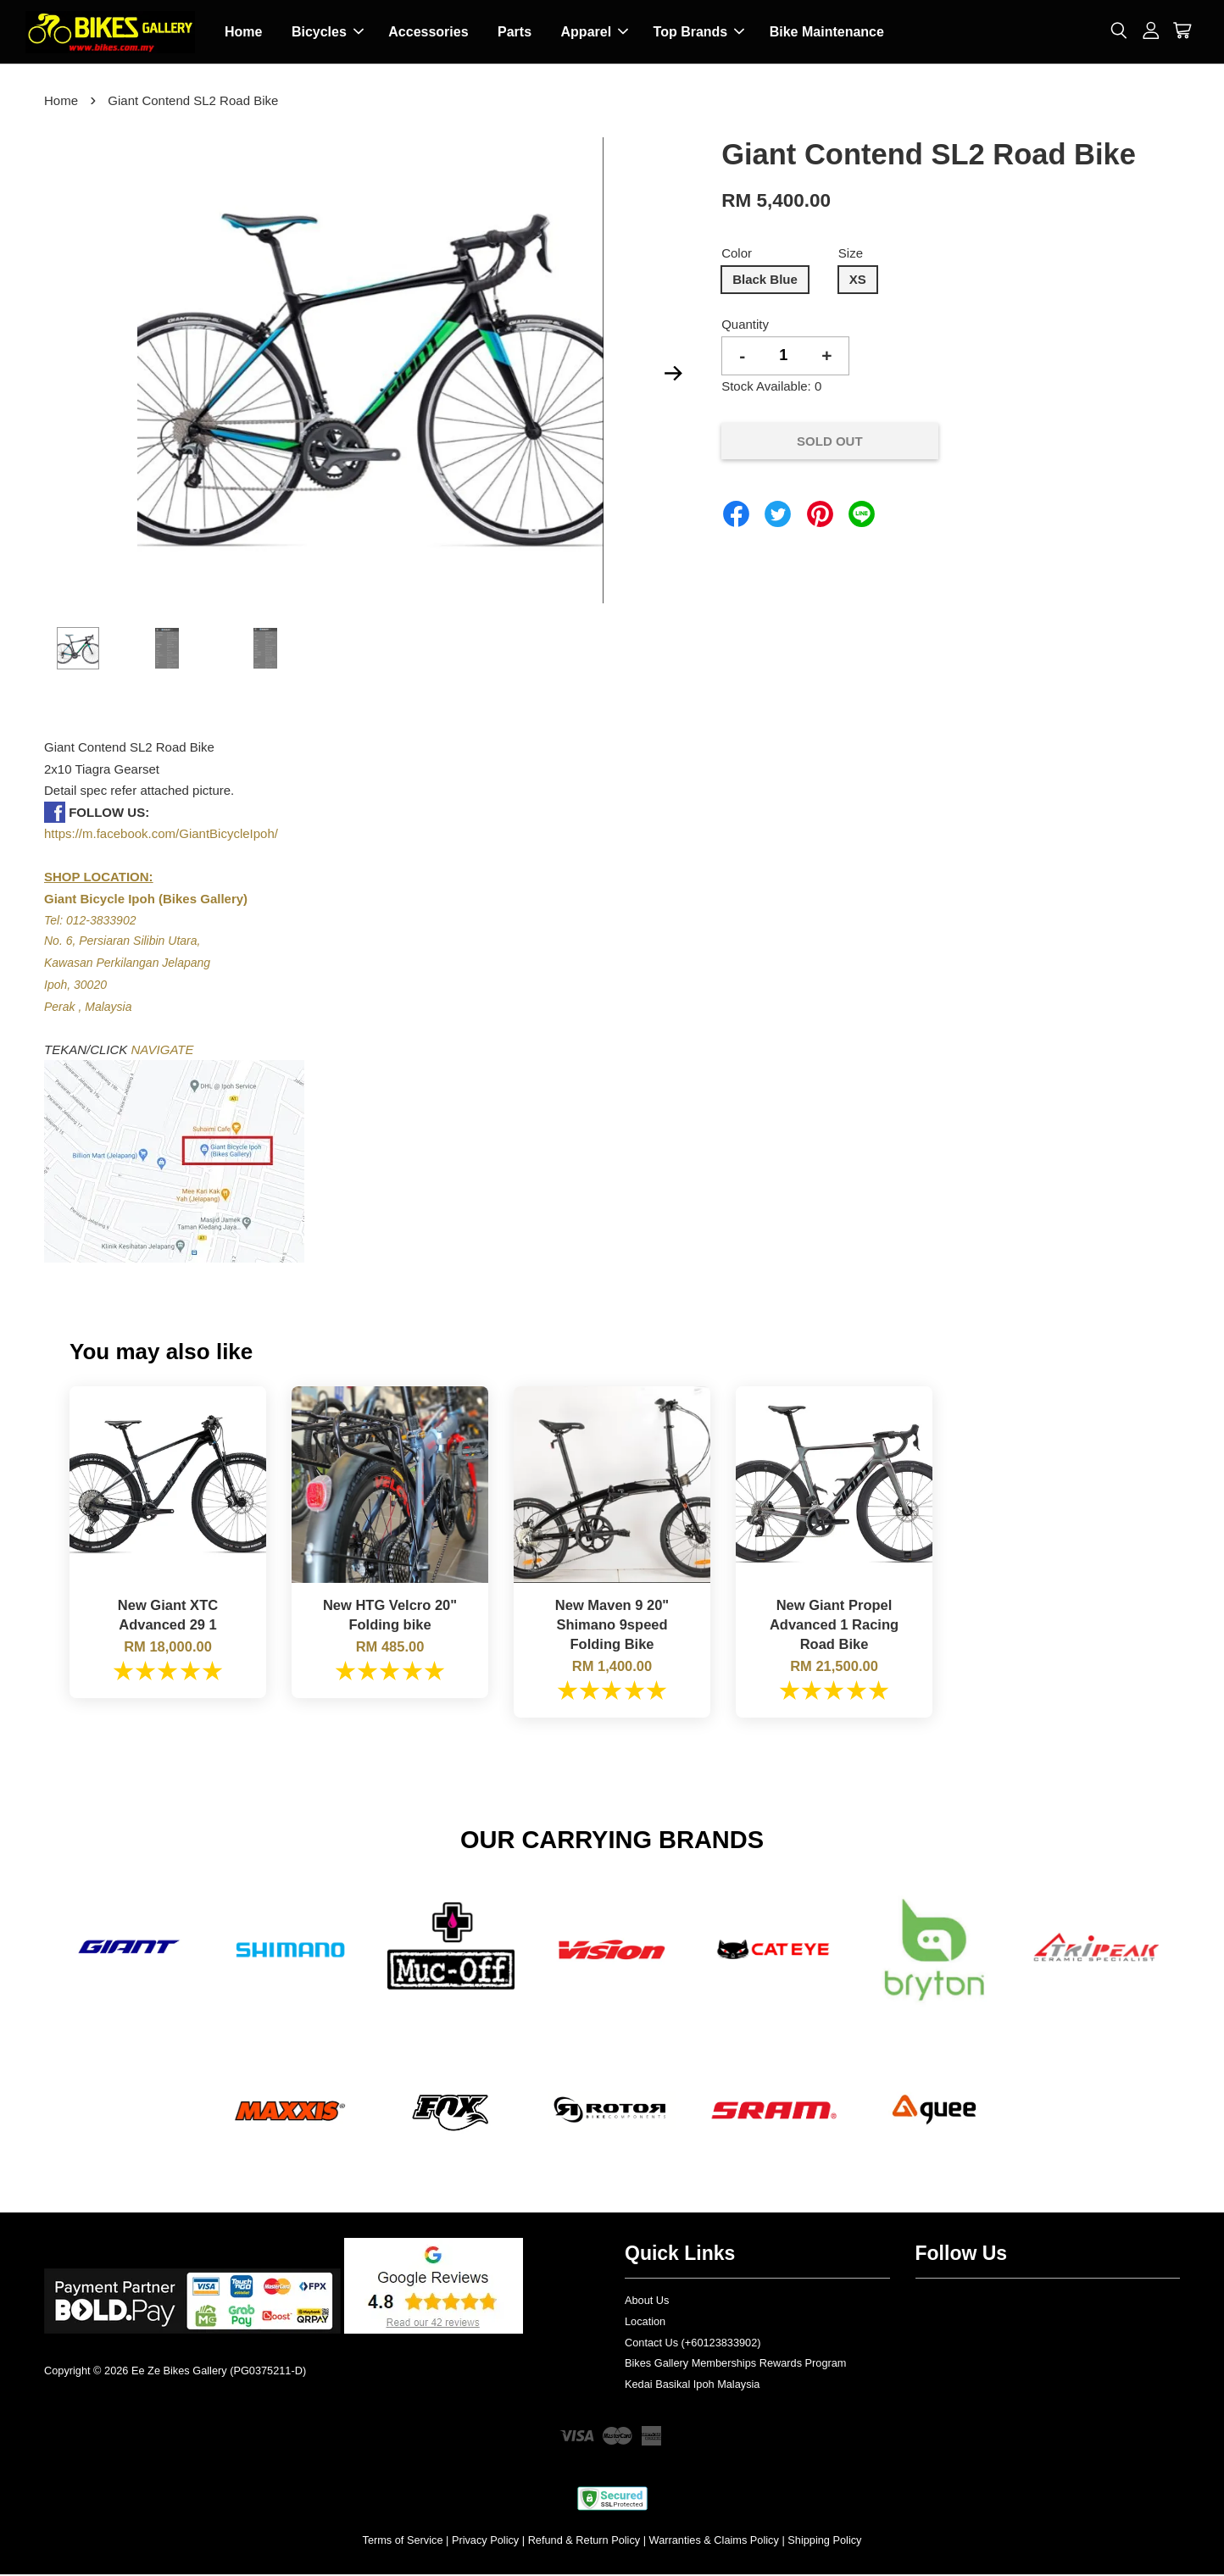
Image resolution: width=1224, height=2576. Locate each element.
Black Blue (765, 281)
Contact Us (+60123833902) (693, 2344)
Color (736, 254)
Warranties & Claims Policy (714, 2541)
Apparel (595, 32)
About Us (647, 2302)
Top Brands (699, 32)
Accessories (428, 32)
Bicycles (328, 32)
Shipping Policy (824, 2541)
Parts (514, 32)
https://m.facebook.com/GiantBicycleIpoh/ (161, 835)
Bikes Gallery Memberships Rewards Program (735, 2364)
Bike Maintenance (827, 32)
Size (850, 254)
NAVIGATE (162, 1051)
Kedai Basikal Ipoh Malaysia (692, 2385)
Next (673, 374)
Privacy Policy (485, 2541)
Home (243, 32)
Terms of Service (403, 2541)
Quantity (745, 326)
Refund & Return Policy (584, 2541)
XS (857, 281)
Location (645, 2323)
